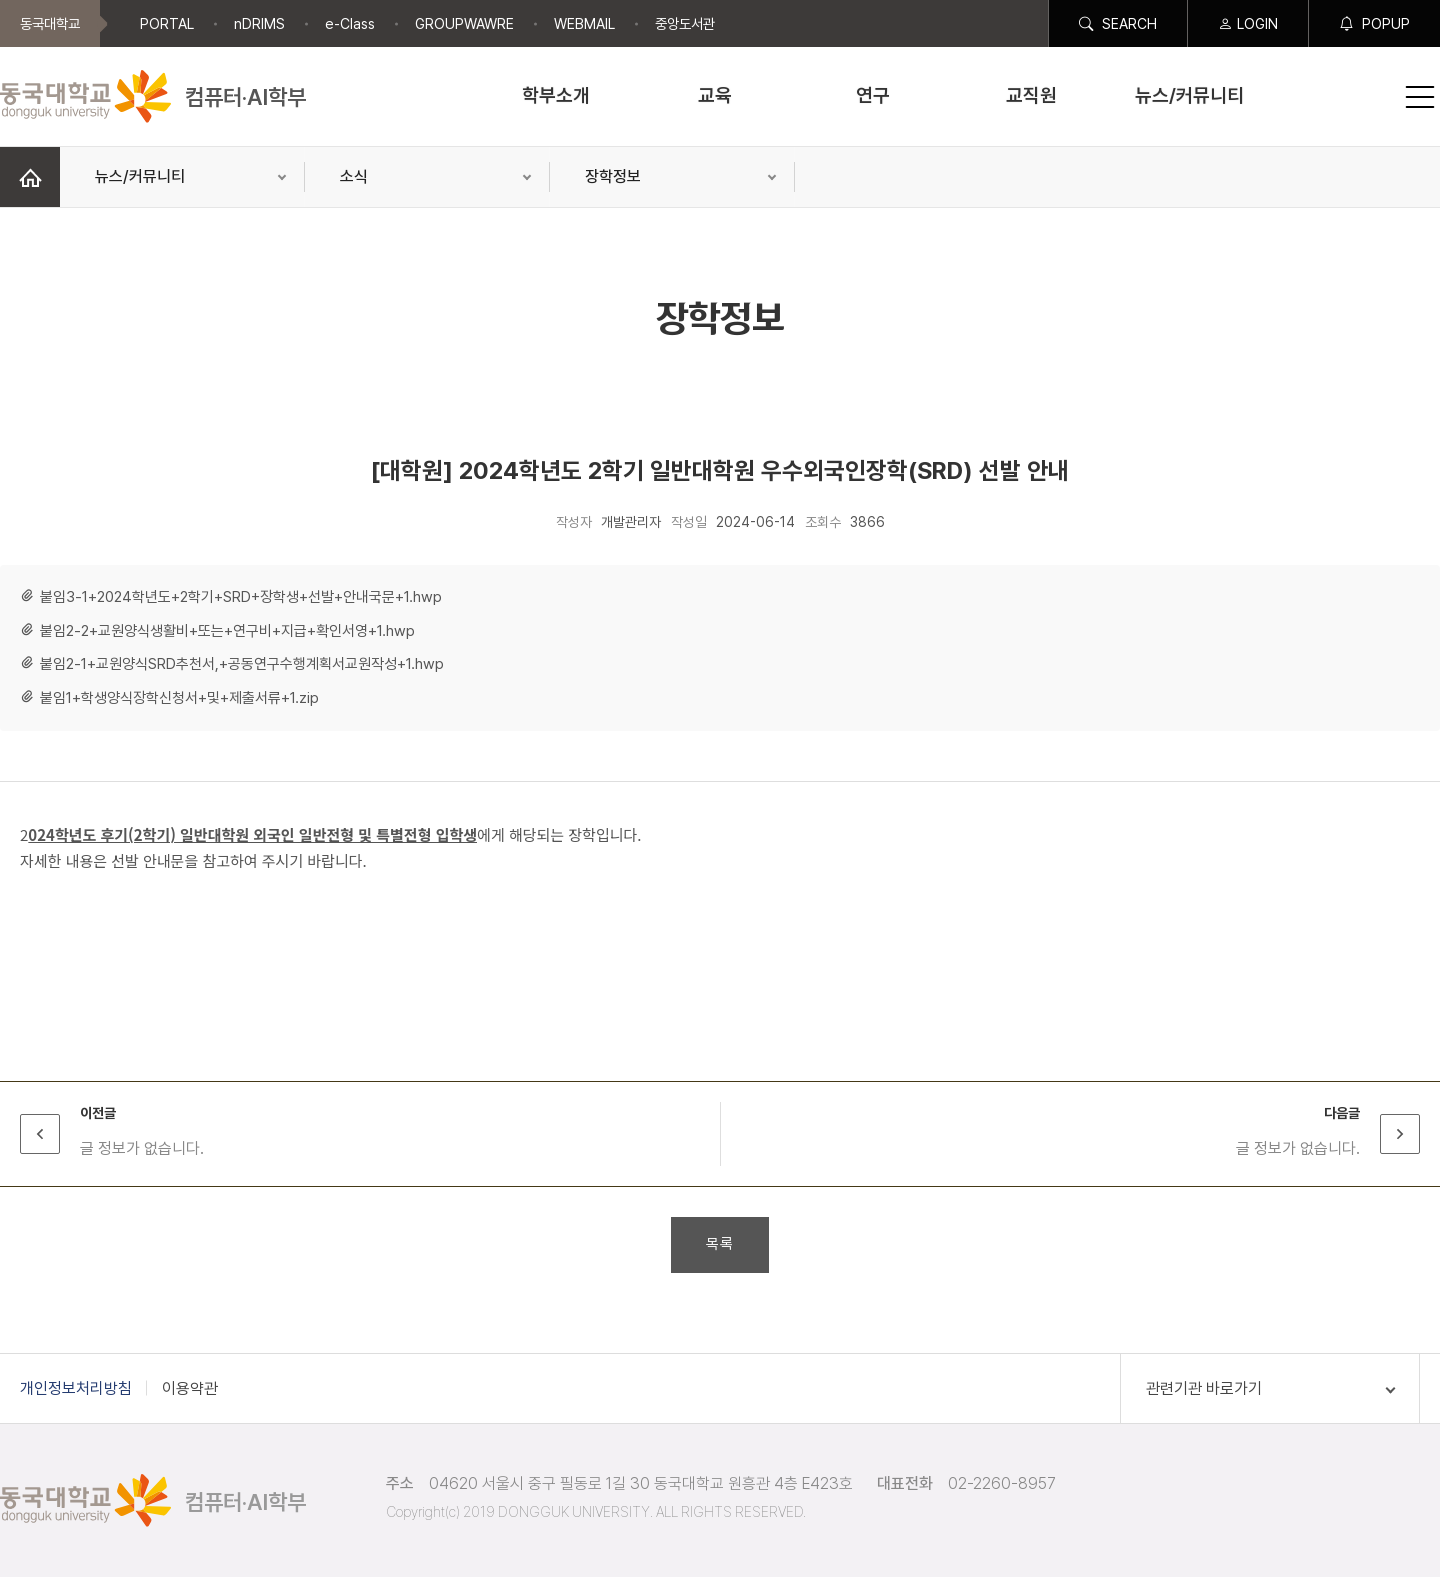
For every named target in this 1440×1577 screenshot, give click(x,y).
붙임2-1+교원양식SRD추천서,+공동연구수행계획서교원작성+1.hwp (242, 664)
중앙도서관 (685, 23)
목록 (720, 1244)
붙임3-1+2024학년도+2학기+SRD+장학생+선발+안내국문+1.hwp (241, 597)
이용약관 (190, 1388)
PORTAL (167, 23)
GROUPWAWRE (464, 23)
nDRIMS (259, 23)
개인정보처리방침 (76, 1388)
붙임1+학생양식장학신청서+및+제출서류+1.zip (179, 698)
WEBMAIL (584, 23)
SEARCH (1118, 23)
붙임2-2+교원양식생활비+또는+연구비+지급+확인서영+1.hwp (227, 631)
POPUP (1374, 23)
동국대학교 (50, 23)
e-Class (350, 23)
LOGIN (1248, 23)
